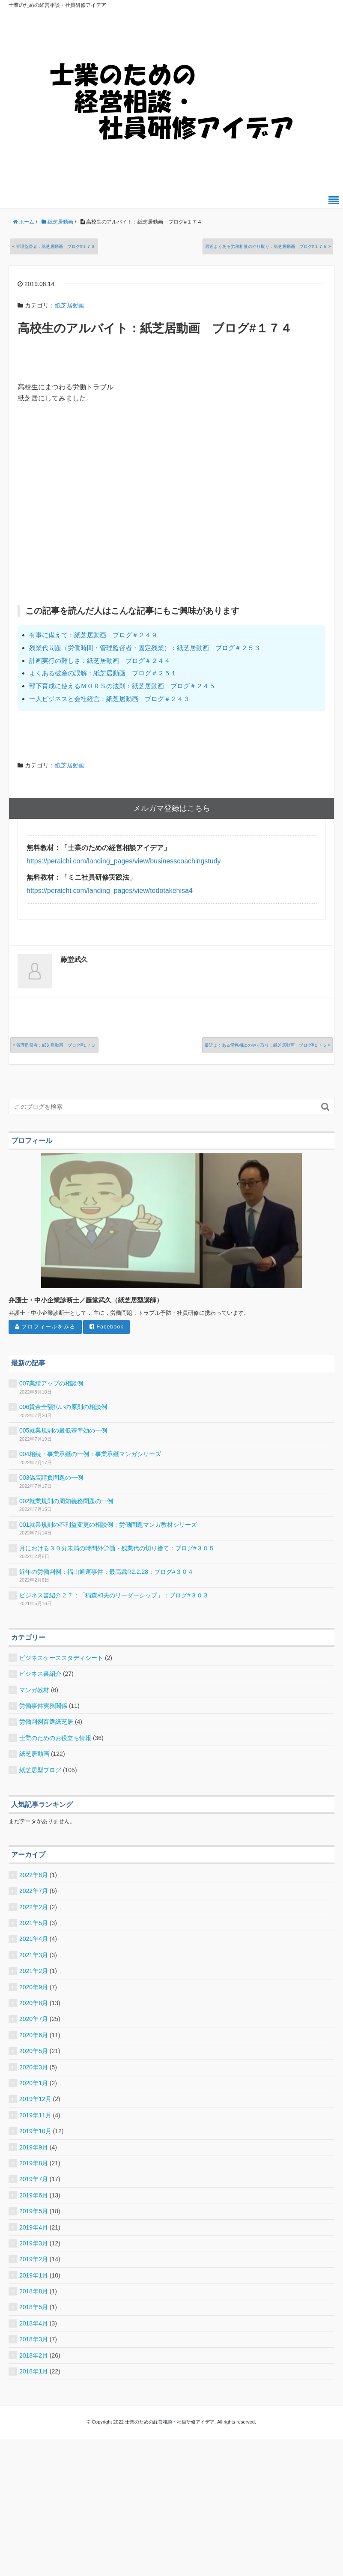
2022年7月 (33, 1890)
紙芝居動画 (70, 305)
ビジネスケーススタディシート (61, 1657)
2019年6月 (33, 2195)
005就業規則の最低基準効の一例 (63, 1430)
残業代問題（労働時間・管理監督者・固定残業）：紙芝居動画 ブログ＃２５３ (144, 647)
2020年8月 (33, 2003)
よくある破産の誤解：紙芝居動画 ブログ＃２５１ (103, 673)
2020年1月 (33, 2083)
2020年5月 (33, 2051)
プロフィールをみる (45, 1327)
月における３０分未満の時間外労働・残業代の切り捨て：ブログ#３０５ (117, 1548)
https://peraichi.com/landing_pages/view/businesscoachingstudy (124, 861)
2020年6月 (33, 2035)
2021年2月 (33, 1970)
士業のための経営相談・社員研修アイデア (57, 5)
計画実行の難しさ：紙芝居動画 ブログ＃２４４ (99, 660)
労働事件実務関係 (43, 1705)
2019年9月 (33, 2147)
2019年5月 (33, 2211)
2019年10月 (35, 2131)
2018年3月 (33, 2339)
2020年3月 (33, 2067)
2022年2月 (33, 1907)
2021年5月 (33, 1922)
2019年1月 (33, 2275)
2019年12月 (35, 2098)
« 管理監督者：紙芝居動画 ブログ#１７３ (53, 246)
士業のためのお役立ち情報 (55, 1737)
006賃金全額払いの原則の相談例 (63, 1406)
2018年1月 (33, 2371)
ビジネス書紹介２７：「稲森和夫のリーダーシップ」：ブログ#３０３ (114, 1595)
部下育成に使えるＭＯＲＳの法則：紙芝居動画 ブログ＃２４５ (122, 686)
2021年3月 (33, 1955)
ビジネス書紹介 (40, 1673)
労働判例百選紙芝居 (46, 1721)
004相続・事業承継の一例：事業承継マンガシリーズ (90, 1454)
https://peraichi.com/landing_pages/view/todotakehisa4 (110, 890)
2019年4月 (33, 2227)
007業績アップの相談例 (51, 1383)
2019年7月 (33, 2179)
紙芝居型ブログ (40, 1770)
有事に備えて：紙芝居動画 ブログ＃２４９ (93, 635)
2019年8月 (33, 2163)
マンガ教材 (34, 1689)
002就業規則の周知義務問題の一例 (66, 1501)
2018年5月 (33, 2307)
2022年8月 (33, 1875)
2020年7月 (33, 2018)
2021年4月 (33, 1938)
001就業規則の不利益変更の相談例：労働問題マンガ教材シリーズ (108, 1524)
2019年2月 (33, 2259)
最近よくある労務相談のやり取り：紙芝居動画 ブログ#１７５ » (268, 246)
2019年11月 (35, 2115)
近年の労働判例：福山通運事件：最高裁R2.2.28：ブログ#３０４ (106, 1571)
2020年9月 (33, 1987)
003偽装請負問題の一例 (51, 1477)
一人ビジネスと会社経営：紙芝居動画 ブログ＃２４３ (109, 698)
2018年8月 (33, 2291)
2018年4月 (33, 2323)
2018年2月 (33, 2355)
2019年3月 (33, 2243)
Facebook (106, 1327)
